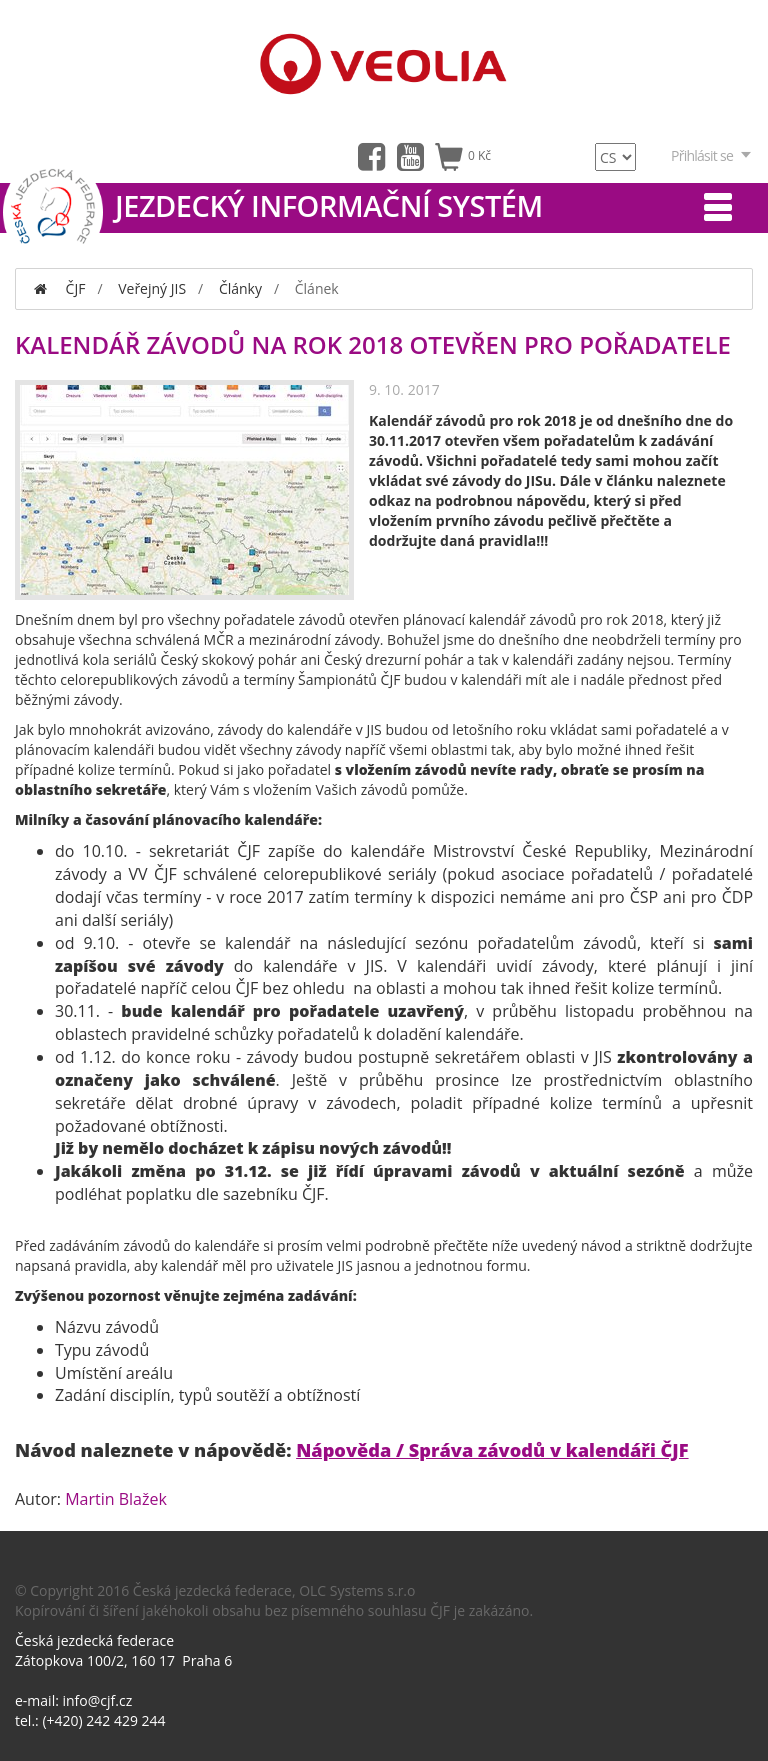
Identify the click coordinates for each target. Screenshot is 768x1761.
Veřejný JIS (152, 288)
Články (240, 288)
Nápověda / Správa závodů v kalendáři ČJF (492, 1450)
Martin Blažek (116, 1499)
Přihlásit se (712, 155)
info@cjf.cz (98, 1700)
